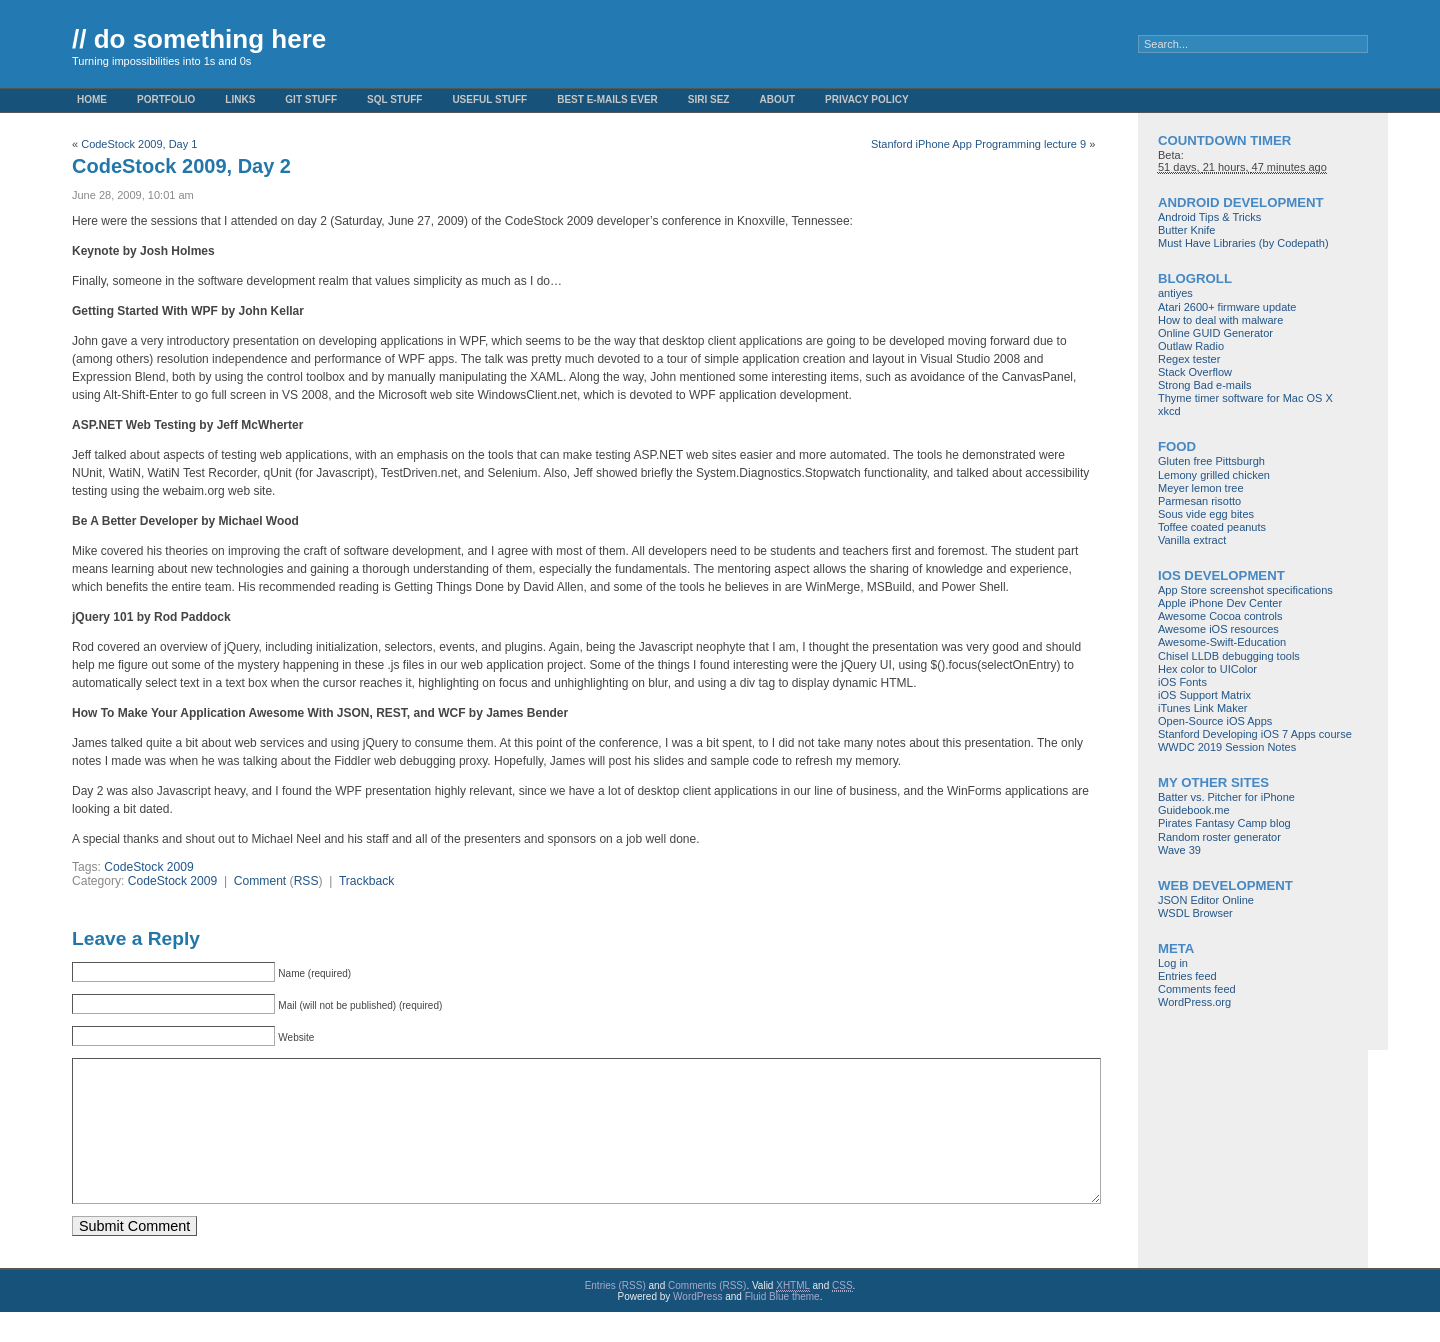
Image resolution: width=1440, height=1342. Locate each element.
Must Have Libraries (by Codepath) (1243, 243)
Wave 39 (1179, 850)
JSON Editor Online (1206, 900)
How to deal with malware (1220, 320)
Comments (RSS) (707, 1315)
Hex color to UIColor (1207, 669)
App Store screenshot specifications (1245, 590)
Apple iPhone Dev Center (1220, 603)
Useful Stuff (489, 99)
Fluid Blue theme (782, 1326)
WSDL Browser (1195, 913)
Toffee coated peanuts (1212, 527)
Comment (260, 881)
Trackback (366, 881)
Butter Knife (1186, 230)
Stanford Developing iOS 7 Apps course (1255, 734)
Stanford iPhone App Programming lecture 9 (978, 144)
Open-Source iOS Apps (1215, 721)
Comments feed (1197, 989)
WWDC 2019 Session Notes (1227, 747)
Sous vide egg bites (1206, 514)
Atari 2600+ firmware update (1227, 307)
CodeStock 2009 (148, 867)
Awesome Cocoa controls (1220, 616)
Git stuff (311, 99)
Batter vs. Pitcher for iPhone (1226, 797)
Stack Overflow (1195, 372)
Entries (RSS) (615, 1315)
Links (240, 99)
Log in (1173, 963)
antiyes (1175, 293)
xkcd (1169, 411)
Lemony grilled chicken (1214, 475)
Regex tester (1189, 359)
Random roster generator (1219, 837)
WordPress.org (1194, 1002)
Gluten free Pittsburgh (1211, 461)
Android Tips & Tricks (1209, 217)
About (777, 99)
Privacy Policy (867, 99)
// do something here (199, 39)
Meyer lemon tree (1201, 488)
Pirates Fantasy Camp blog (1224, 823)
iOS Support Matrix (1204, 695)
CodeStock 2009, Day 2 (181, 166)
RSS (306, 881)
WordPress (697, 1326)
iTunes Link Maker (1202, 708)
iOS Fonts (1182, 682)
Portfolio (166, 99)
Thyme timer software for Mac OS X (1245, 398)
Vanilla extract (1192, 540)
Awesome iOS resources (1218, 629)
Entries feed (1187, 976)
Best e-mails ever (607, 99)
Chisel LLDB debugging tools (1229, 656)
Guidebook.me (1194, 810)
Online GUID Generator (1215, 333)
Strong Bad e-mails (1205, 385)
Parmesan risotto (1199, 501)
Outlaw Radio (1191, 346)
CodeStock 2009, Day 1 (139, 144)
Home (92, 99)
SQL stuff (394, 99)
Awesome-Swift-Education (1222, 642)
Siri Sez (709, 99)
